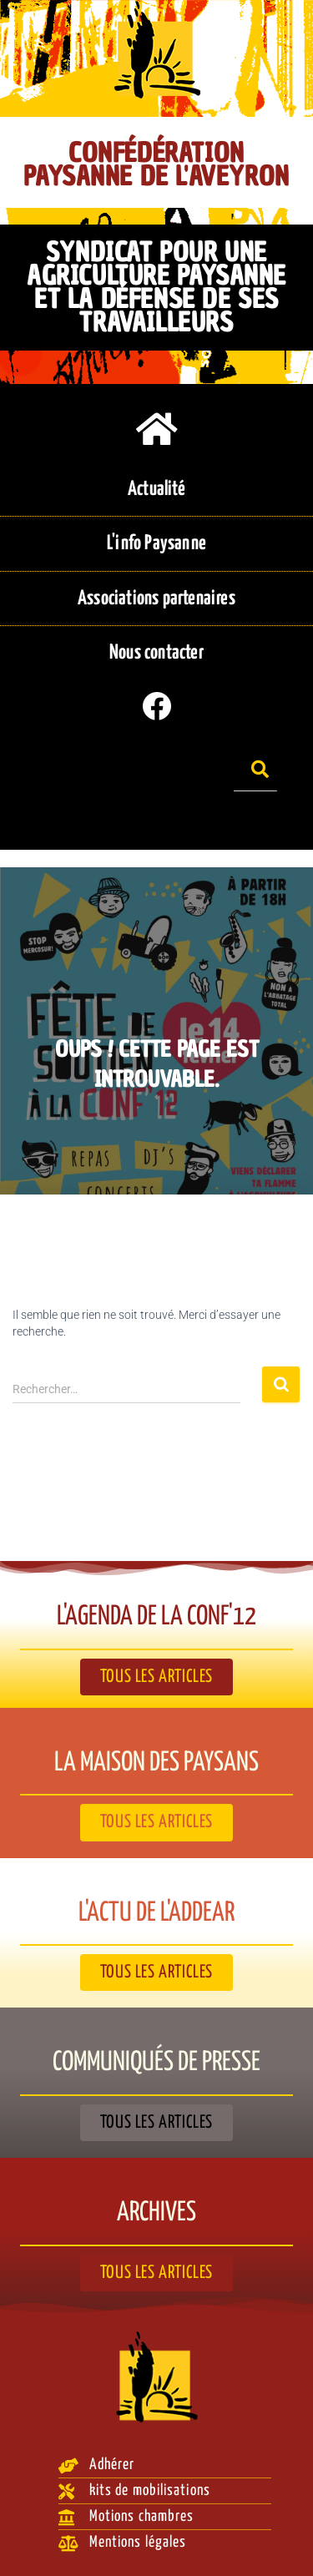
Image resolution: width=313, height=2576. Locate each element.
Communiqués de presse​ (156, 2062)
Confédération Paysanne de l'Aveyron (156, 164)
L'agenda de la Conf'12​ (156, 1617)
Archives (156, 2213)
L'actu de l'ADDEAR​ (156, 1913)
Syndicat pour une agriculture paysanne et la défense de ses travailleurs (156, 287)
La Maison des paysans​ (156, 1763)
